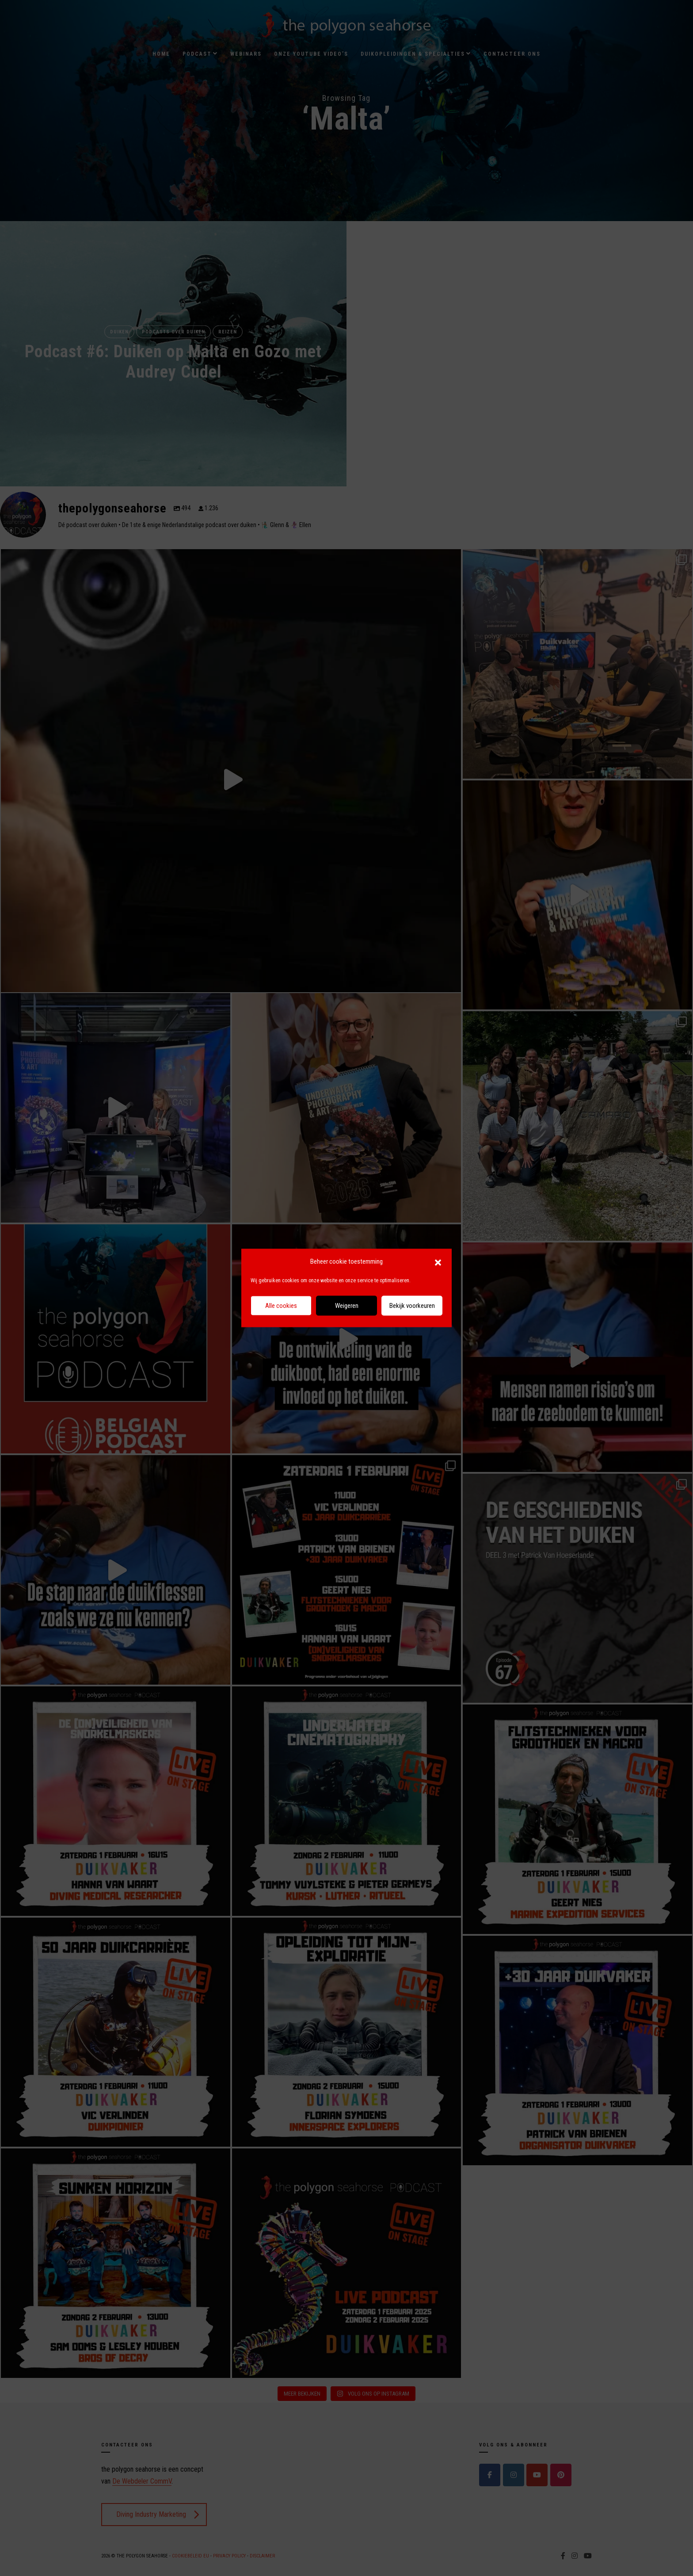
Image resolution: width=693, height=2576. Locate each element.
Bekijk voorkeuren (412, 1306)
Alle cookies (281, 1306)
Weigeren (346, 1306)
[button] (438, 1261)
